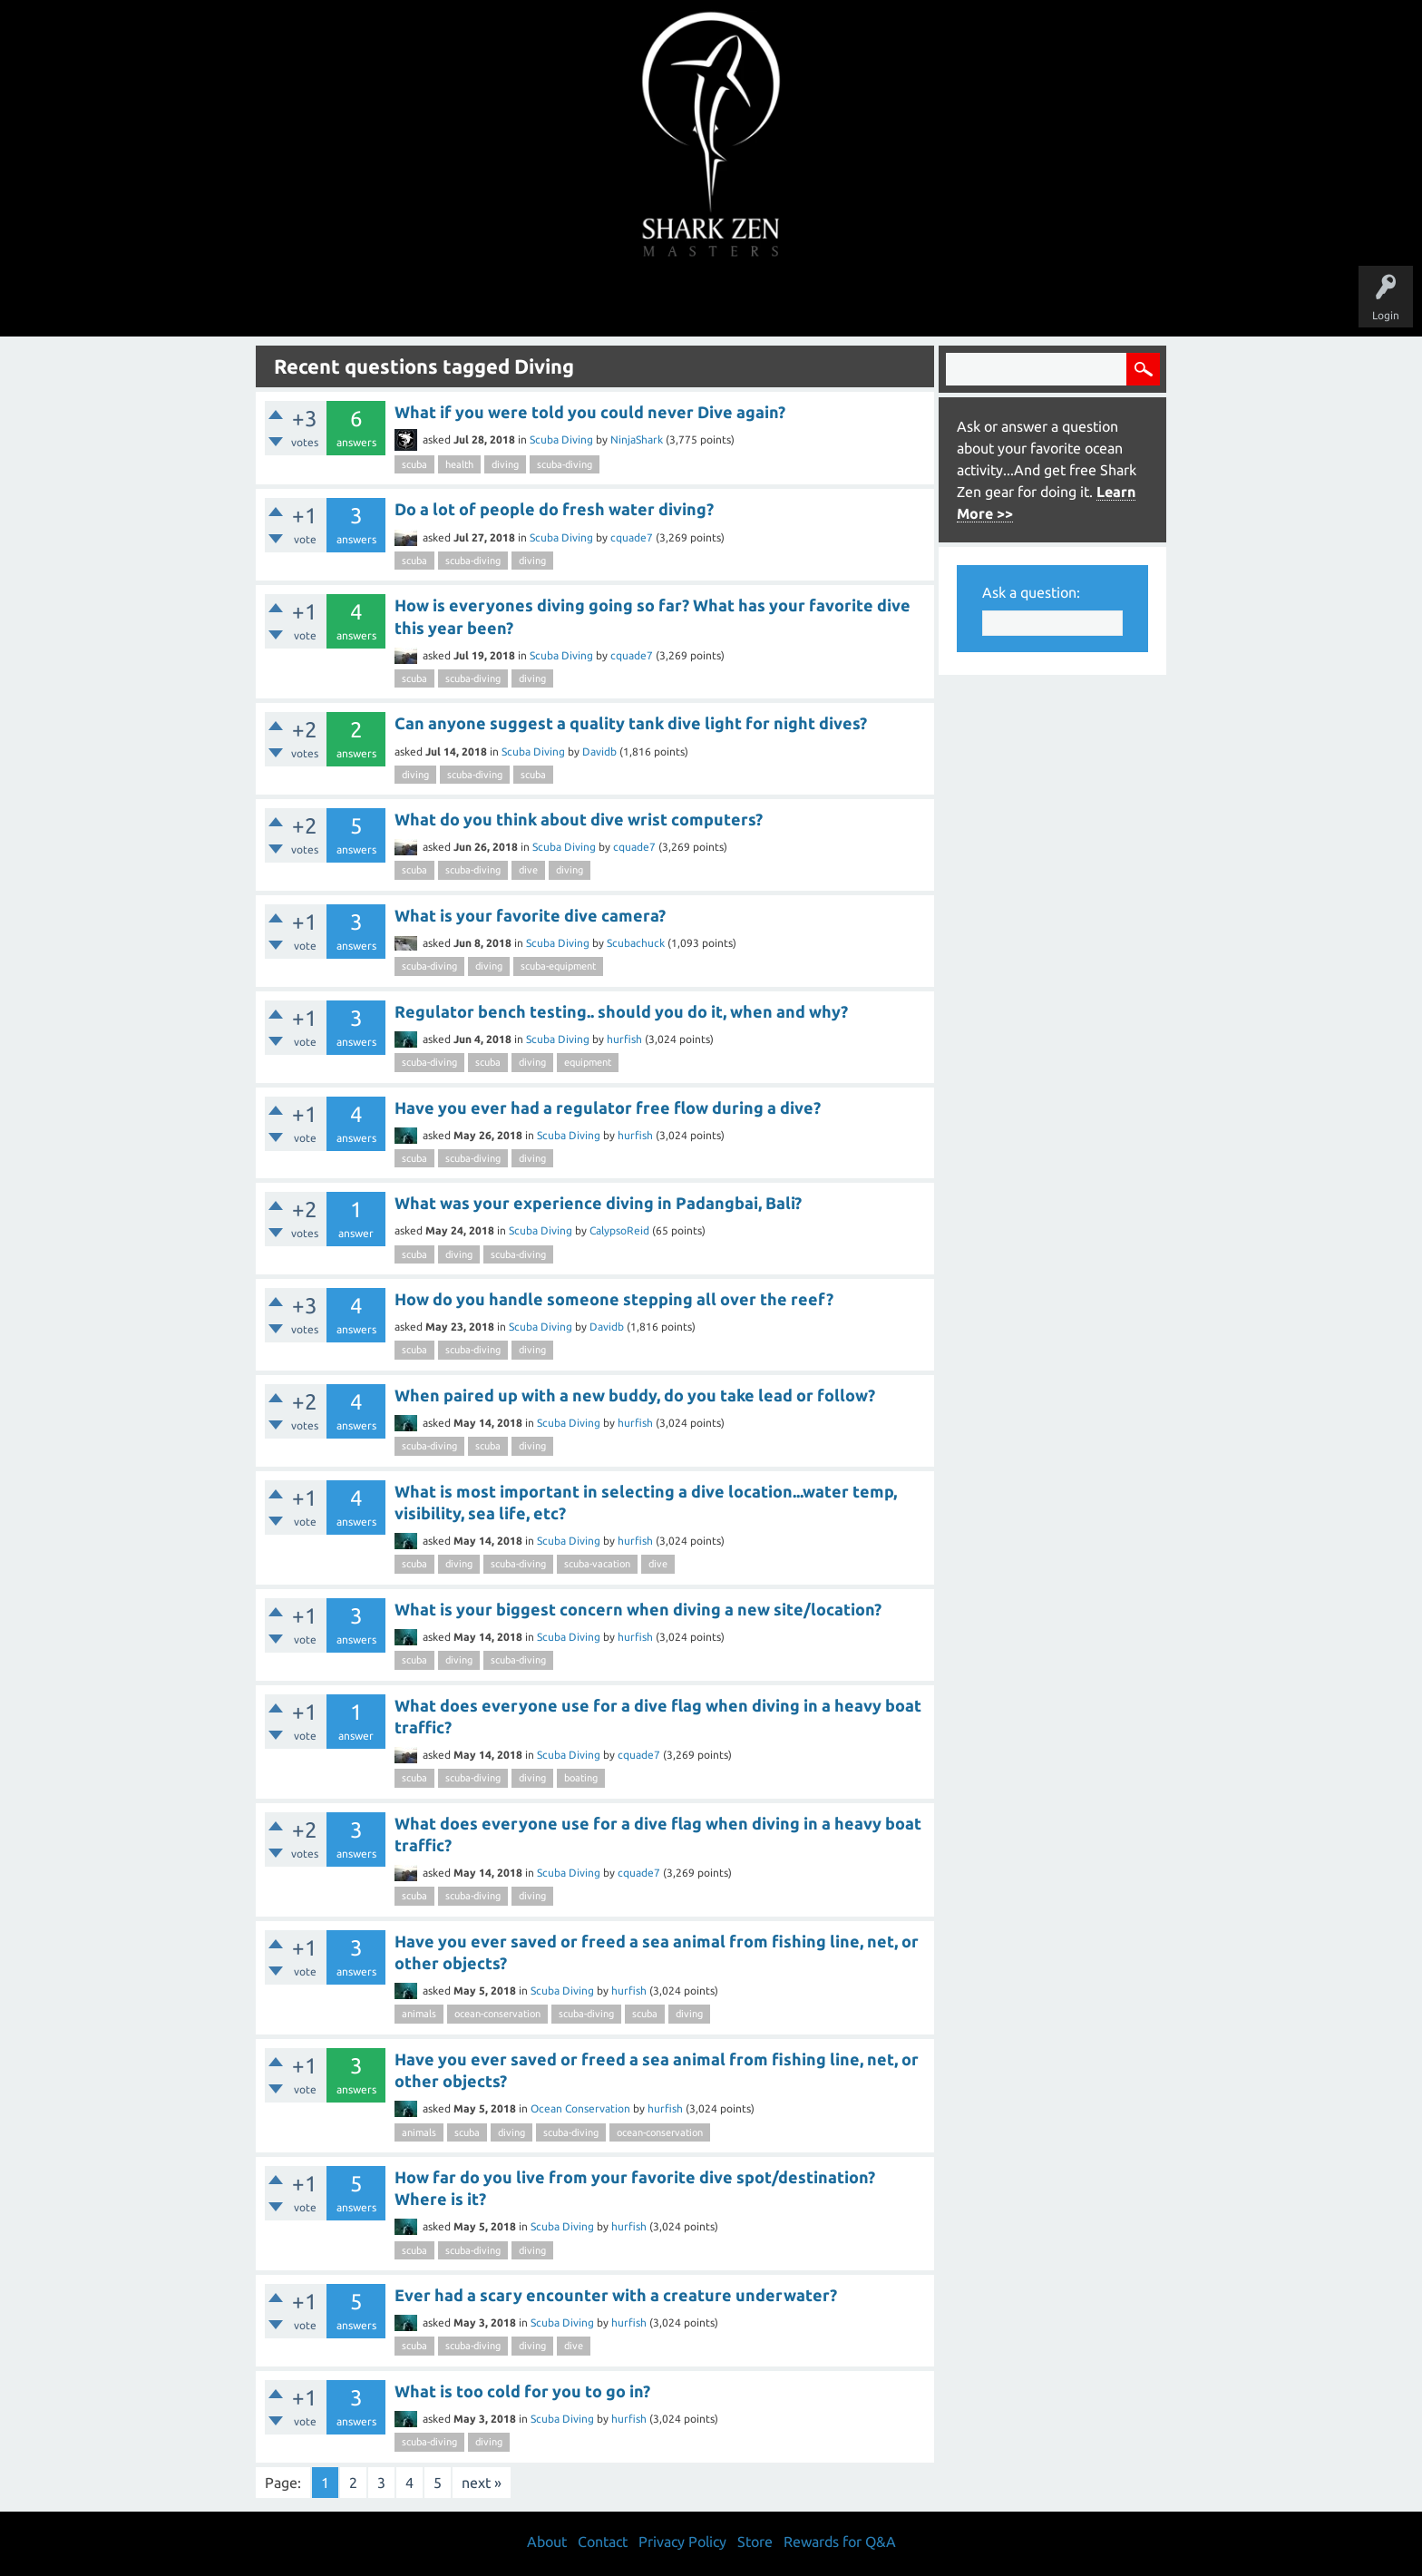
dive (528, 869)
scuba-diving (564, 464)
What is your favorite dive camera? (530, 915)
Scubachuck (636, 943)
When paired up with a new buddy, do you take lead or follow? (634, 1395)
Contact (603, 2541)
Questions (509, 301)
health (459, 464)
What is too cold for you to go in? (522, 2391)
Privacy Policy (682, 2541)
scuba (414, 464)
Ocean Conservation (580, 2108)
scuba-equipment (558, 966)
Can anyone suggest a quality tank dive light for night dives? (630, 723)
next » (482, 2482)
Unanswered (585, 301)
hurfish (624, 1039)
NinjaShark (636, 439)
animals (419, 2013)
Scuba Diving (561, 439)
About (863, 301)
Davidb (599, 751)
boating (581, 1777)
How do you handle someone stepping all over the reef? (613, 1299)
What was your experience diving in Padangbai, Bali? (598, 1203)
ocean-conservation (497, 2013)
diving (505, 464)
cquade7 (631, 537)
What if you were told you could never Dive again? (589, 412)
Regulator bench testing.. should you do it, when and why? (621, 1011)
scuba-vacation (597, 1563)
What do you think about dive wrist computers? (578, 819)
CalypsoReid (619, 1230)
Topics (655, 301)
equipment (587, 1062)
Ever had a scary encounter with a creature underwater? (615, 2295)
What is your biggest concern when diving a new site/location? (637, 1609)
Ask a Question (787, 301)
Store (919, 301)
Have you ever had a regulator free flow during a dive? (607, 1107)
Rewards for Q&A (840, 2541)
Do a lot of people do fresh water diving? (554, 509)
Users (711, 301)
